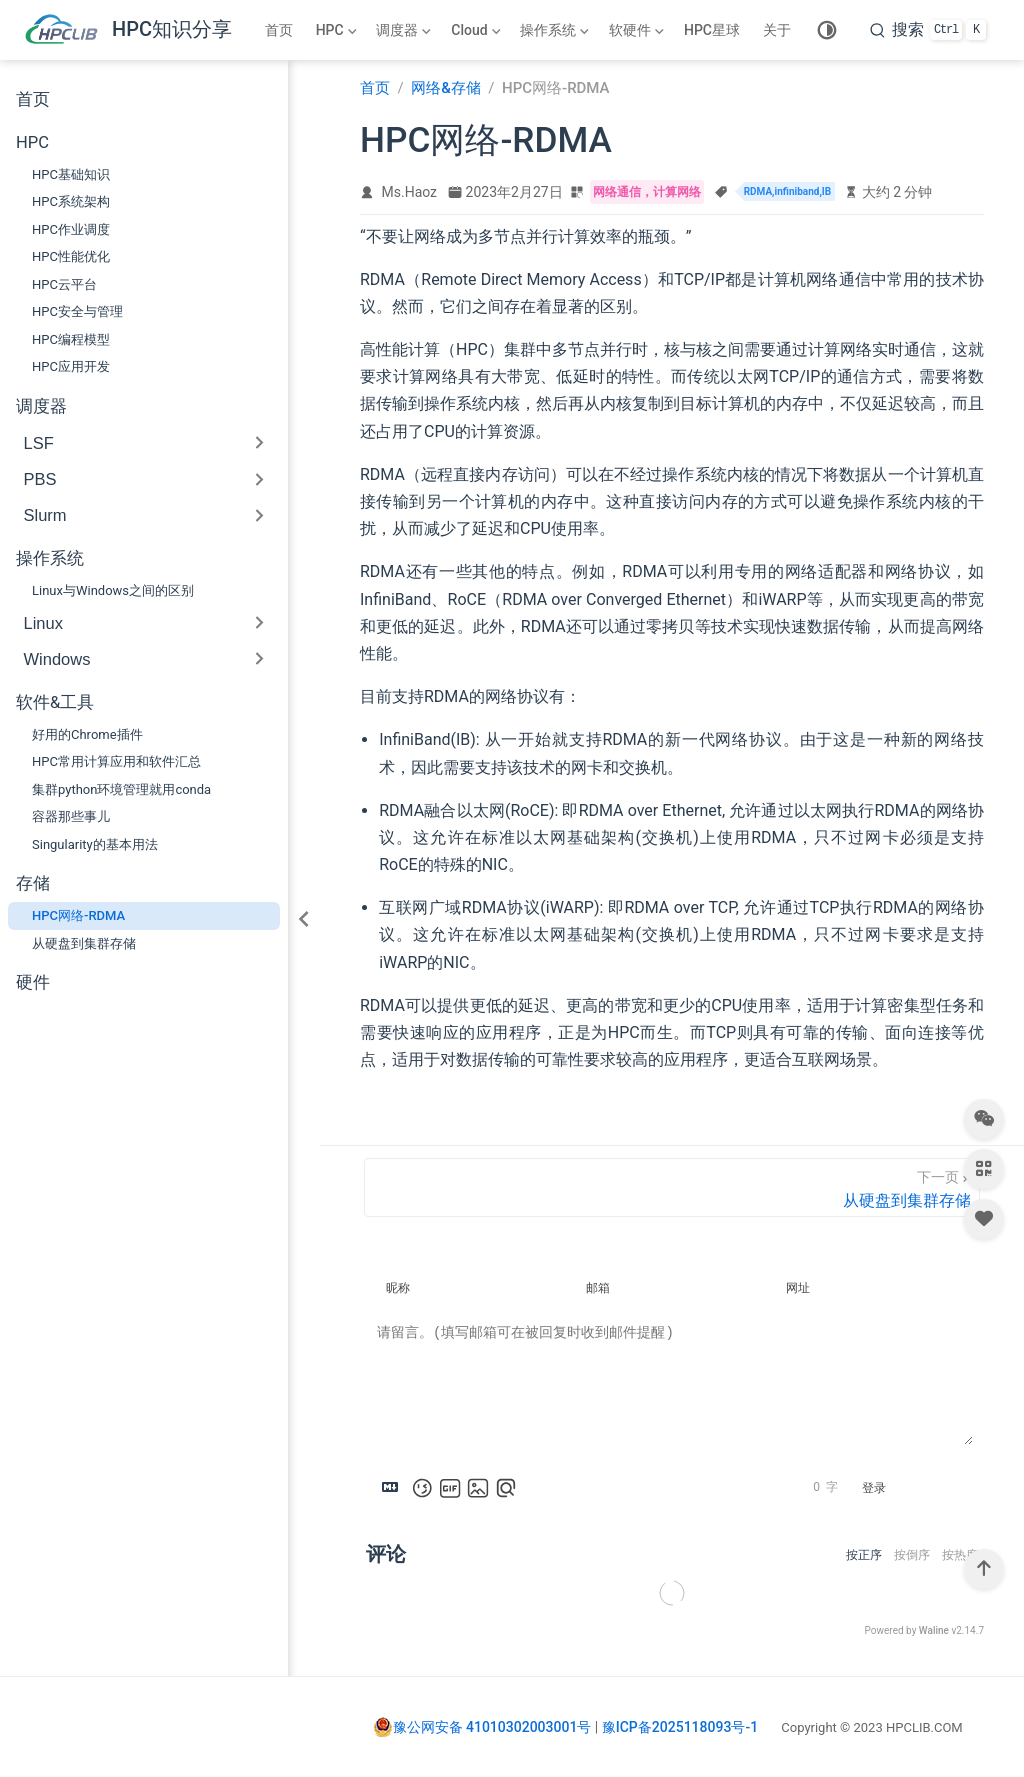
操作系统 (50, 558)
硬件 (33, 982)
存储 (33, 883)
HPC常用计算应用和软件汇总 (116, 761)
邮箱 (598, 1288)
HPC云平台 (64, 284)
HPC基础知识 (71, 174)
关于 (777, 30)
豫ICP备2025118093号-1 (680, 1727)
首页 (279, 30)
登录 (874, 1488)
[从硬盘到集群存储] (672, 1187)
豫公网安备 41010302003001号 (482, 1727)
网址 (798, 1288)
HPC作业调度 (71, 229)
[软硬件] (638, 30)
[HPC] (338, 30)
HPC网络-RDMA (78, 915)
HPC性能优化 (71, 256)
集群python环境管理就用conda (121, 789)
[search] (928, 30)
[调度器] (405, 30)
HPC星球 (712, 30)
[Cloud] (477, 30)
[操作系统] (556, 30)
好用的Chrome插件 (87, 734)
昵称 (398, 1288)
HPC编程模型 (71, 339)
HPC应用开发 (71, 366)
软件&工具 (55, 702)
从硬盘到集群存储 (84, 943)
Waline (934, 1630)
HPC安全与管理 (77, 311)
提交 (937, 1488)
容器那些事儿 (71, 816)
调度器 (41, 406)
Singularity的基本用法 (95, 844)
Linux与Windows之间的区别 (113, 590)
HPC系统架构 (71, 201)
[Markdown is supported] (394, 1488)
